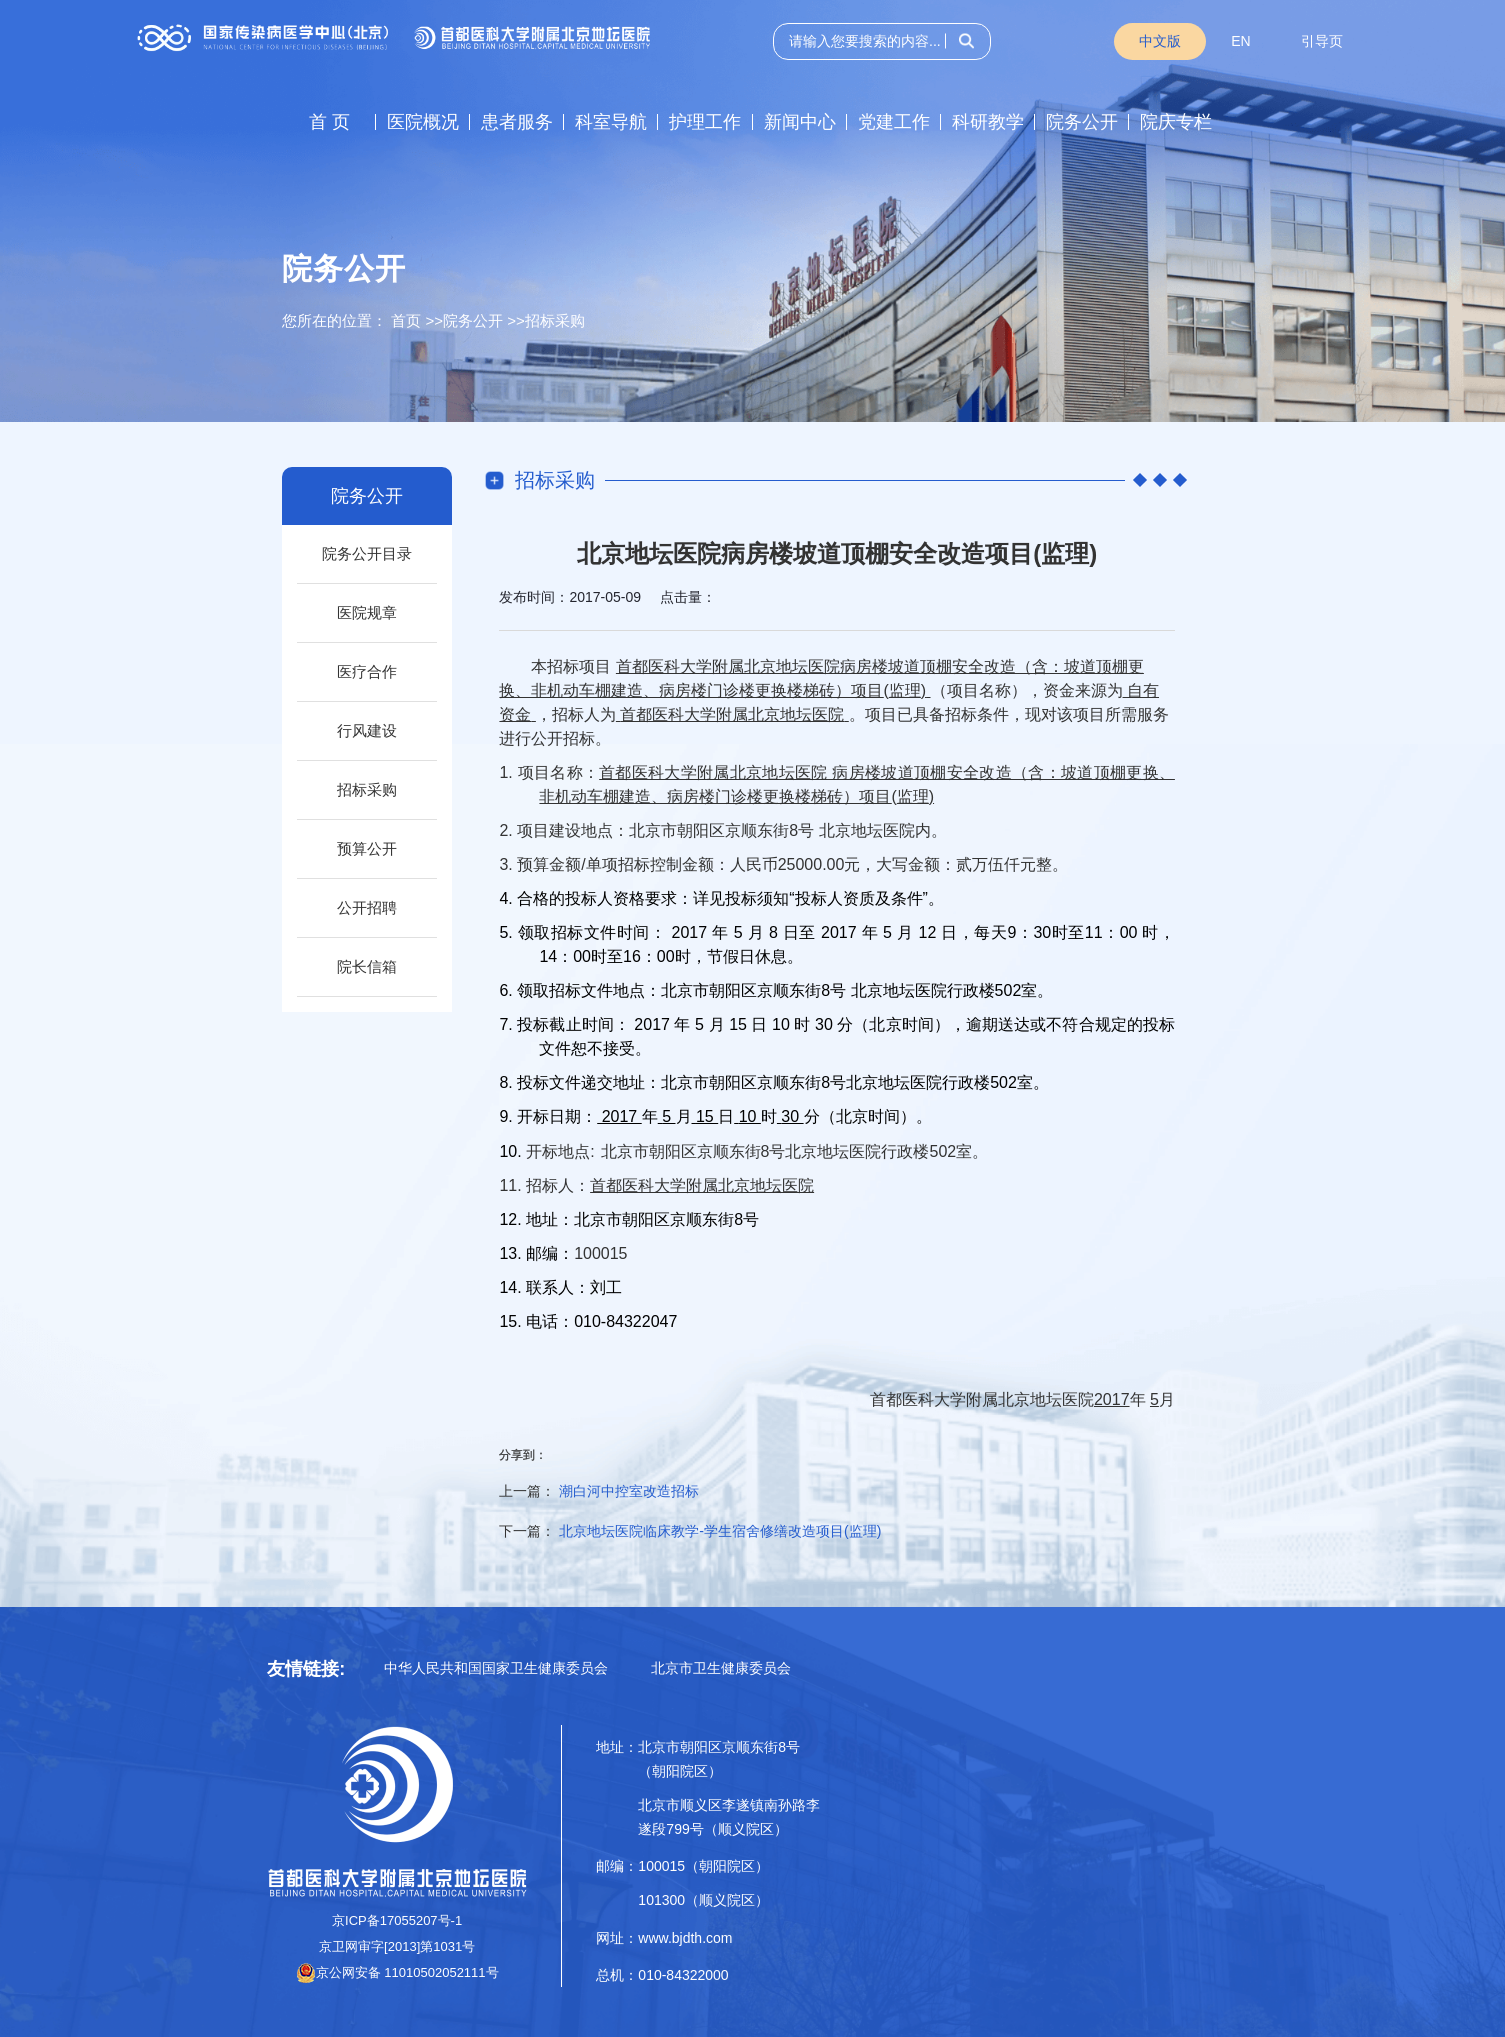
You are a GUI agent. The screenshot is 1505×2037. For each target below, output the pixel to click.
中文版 (1160, 41)
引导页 (1322, 41)
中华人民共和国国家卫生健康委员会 (496, 1668)
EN (1240, 41)
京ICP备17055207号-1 (397, 1920)
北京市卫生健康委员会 (721, 1668)
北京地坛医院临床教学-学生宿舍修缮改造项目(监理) (720, 1531)
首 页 (329, 122)
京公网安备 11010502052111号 (397, 1972)
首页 (406, 320)
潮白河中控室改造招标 (629, 1491)
